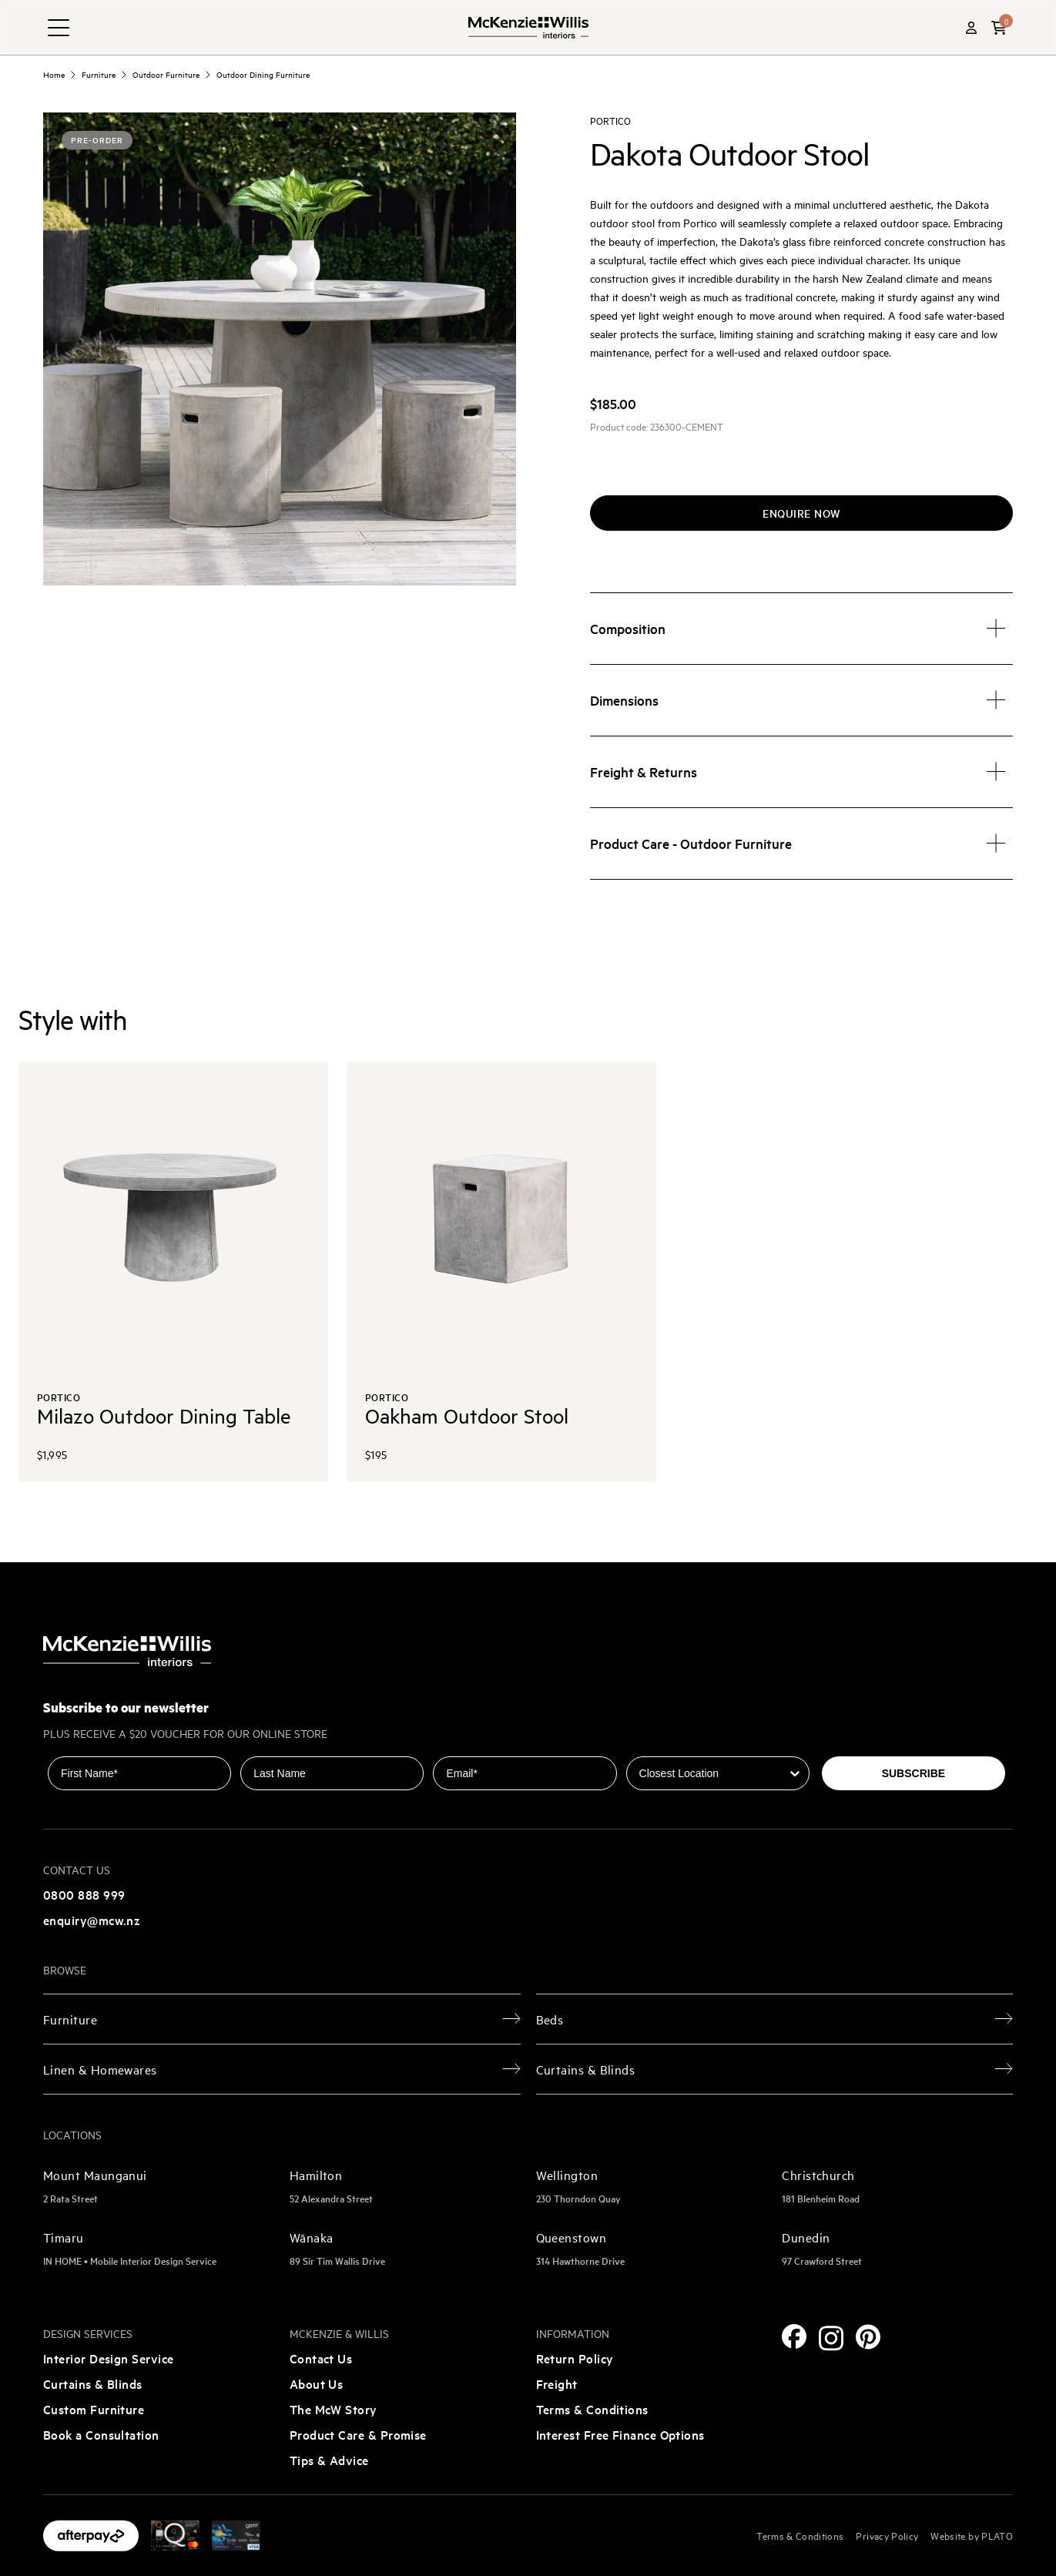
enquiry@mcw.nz (91, 1919)
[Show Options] (795, 1773)
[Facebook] (794, 2336)
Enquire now (801, 513)
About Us (317, 2383)
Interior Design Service (108, 2358)
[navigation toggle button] (58, 27)
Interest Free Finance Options (620, 2434)
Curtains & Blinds (92, 2383)
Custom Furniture (93, 2408)
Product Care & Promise (358, 2434)
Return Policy (575, 2358)
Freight (557, 2383)
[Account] (971, 28)
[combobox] (713, 1773)
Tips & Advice (329, 2459)
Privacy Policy (887, 2535)
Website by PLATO (971, 2535)
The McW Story (333, 2408)
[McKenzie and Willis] (528, 27)
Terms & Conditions (592, 2408)
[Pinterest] (868, 2337)
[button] (999, 28)
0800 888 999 (84, 1894)
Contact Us (321, 2358)
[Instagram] (831, 2338)
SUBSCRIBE (913, 1773)
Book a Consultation (101, 2434)
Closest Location (669, 1745)
